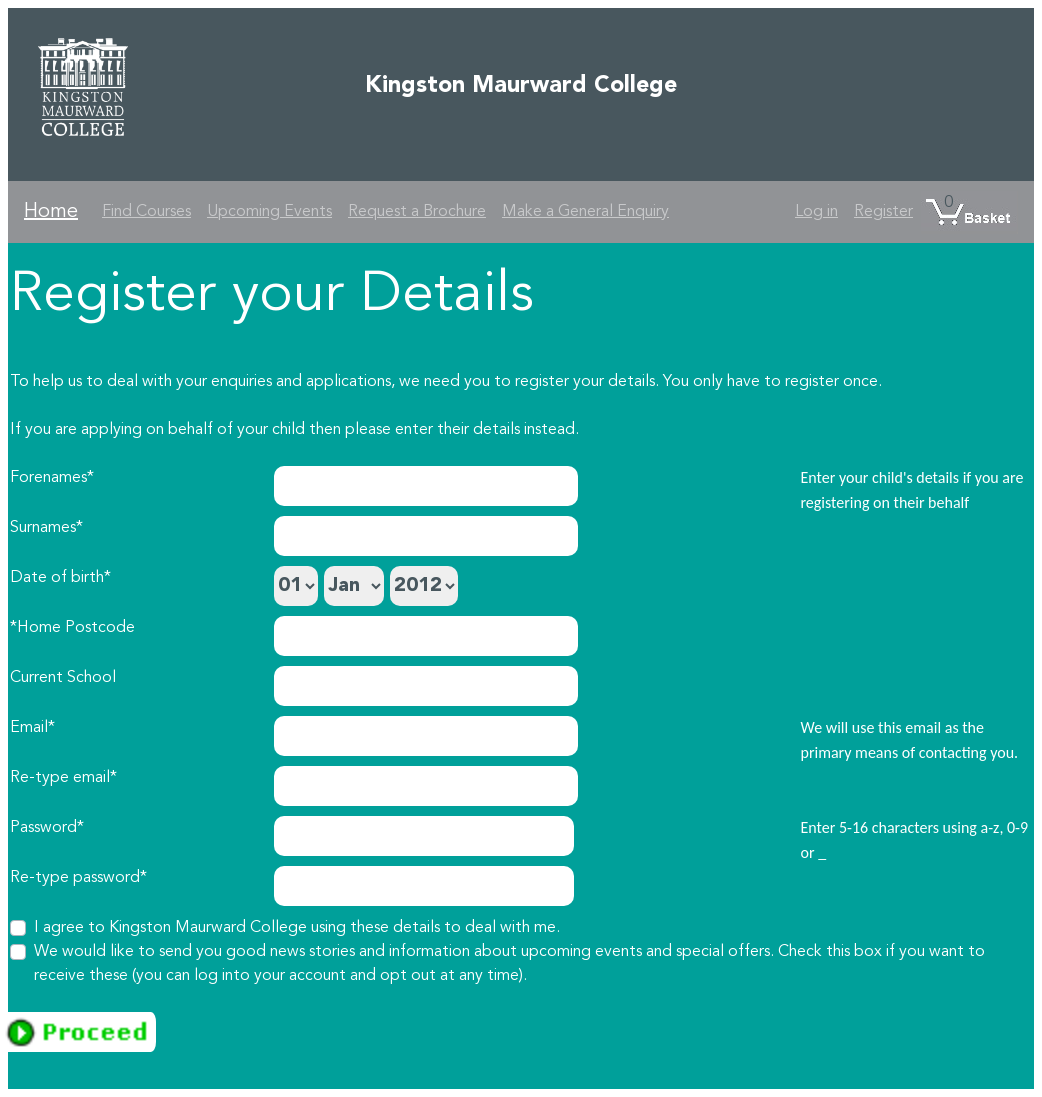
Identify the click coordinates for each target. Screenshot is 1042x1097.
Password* (47, 828)
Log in (816, 212)
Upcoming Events (269, 212)
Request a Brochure (417, 212)
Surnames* (46, 528)
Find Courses (146, 212)
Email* (32, 728)
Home (51, 212)
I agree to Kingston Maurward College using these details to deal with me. (297, 928)
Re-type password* (78, 878)
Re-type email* (63, 778)
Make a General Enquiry (585, 212)
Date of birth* (60, 578)
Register (883, 212)
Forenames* (52, 478)
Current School (63, 678)
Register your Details (272, 296)
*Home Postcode (72, 628)
